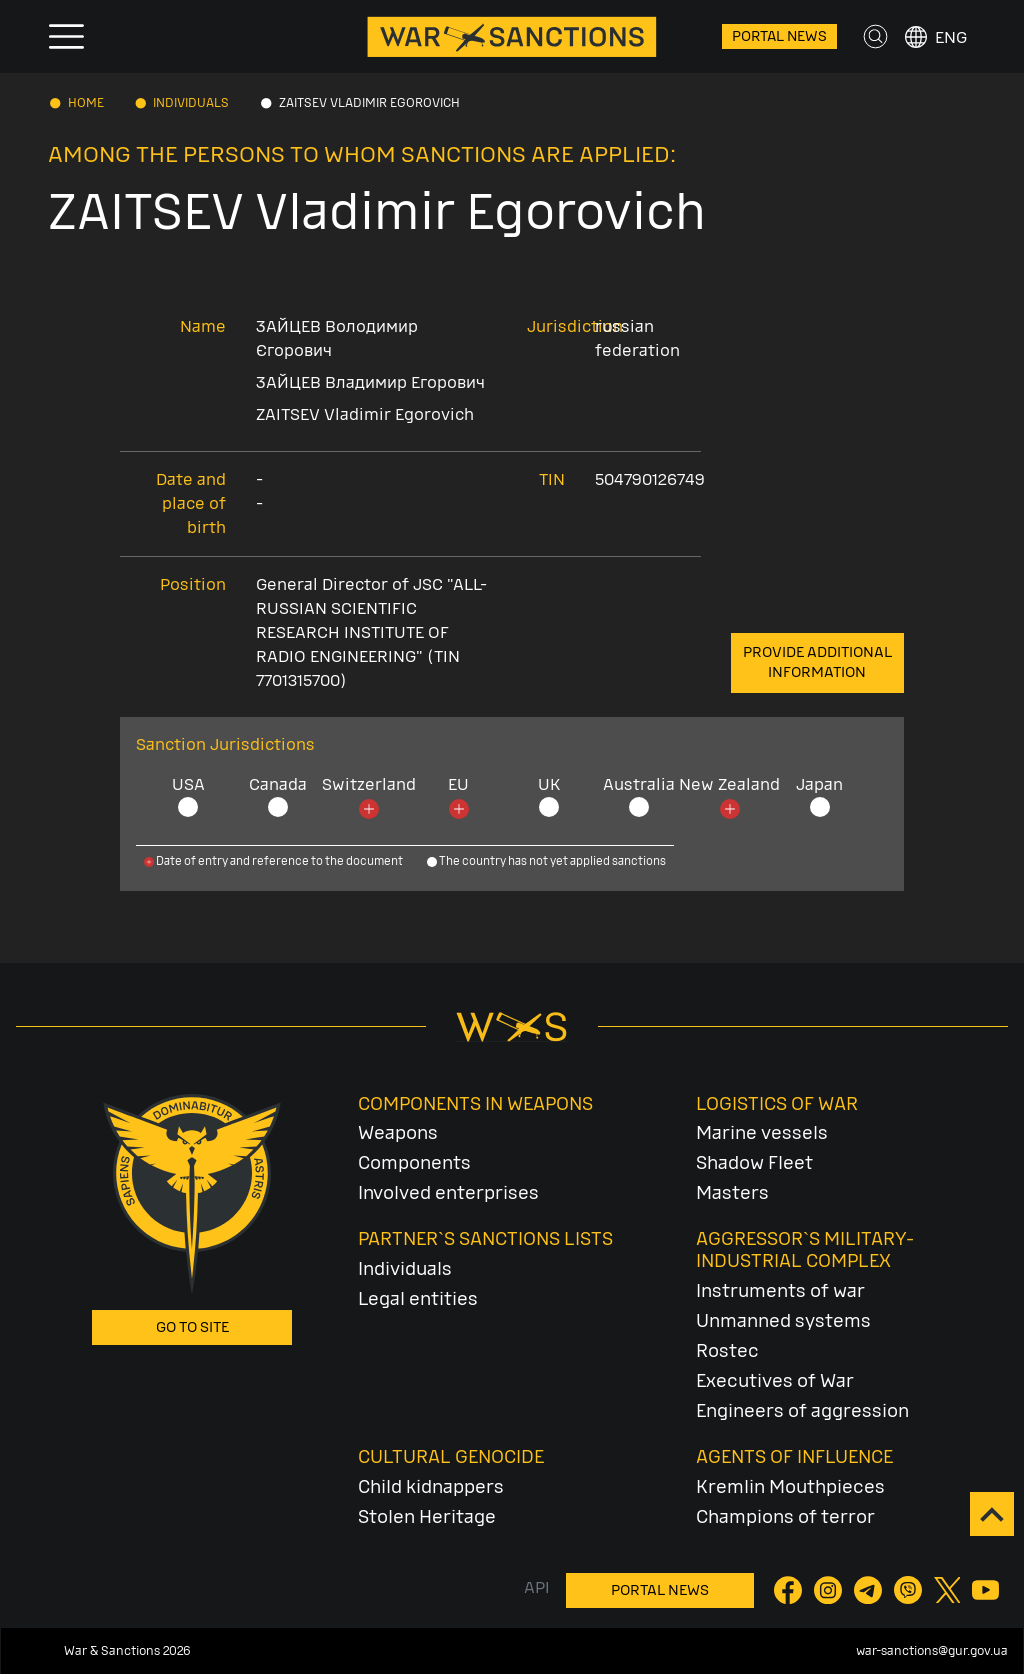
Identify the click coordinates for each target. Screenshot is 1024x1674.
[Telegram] (870, 1589)
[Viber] (910, 1589)
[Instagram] (830, 1589)
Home (86, 103)
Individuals (191, 103)
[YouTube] (986, 1589)
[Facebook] (790, 1589)
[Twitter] (949, 1589)
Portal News (779, 36)
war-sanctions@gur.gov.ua (932, 1651)
